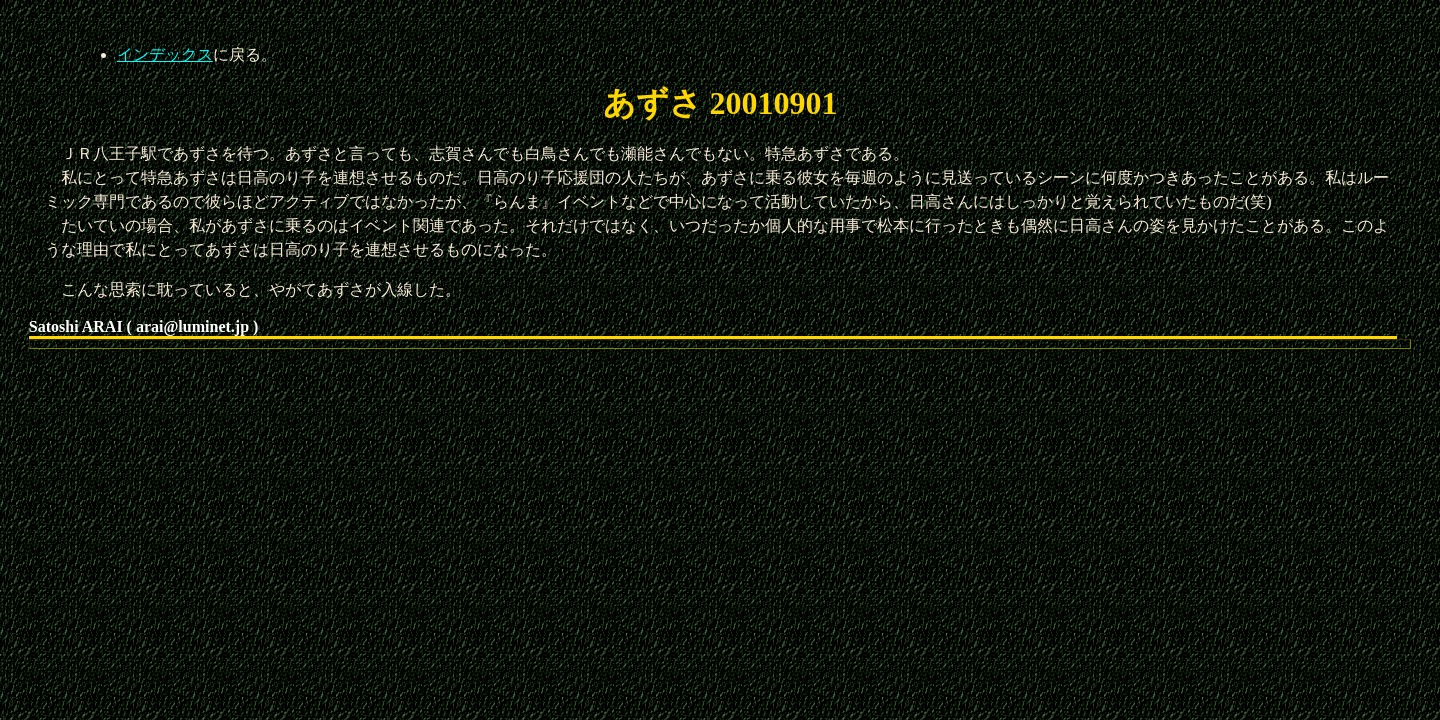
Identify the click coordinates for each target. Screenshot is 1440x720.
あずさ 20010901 (720, 103)
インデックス (165, 54)
